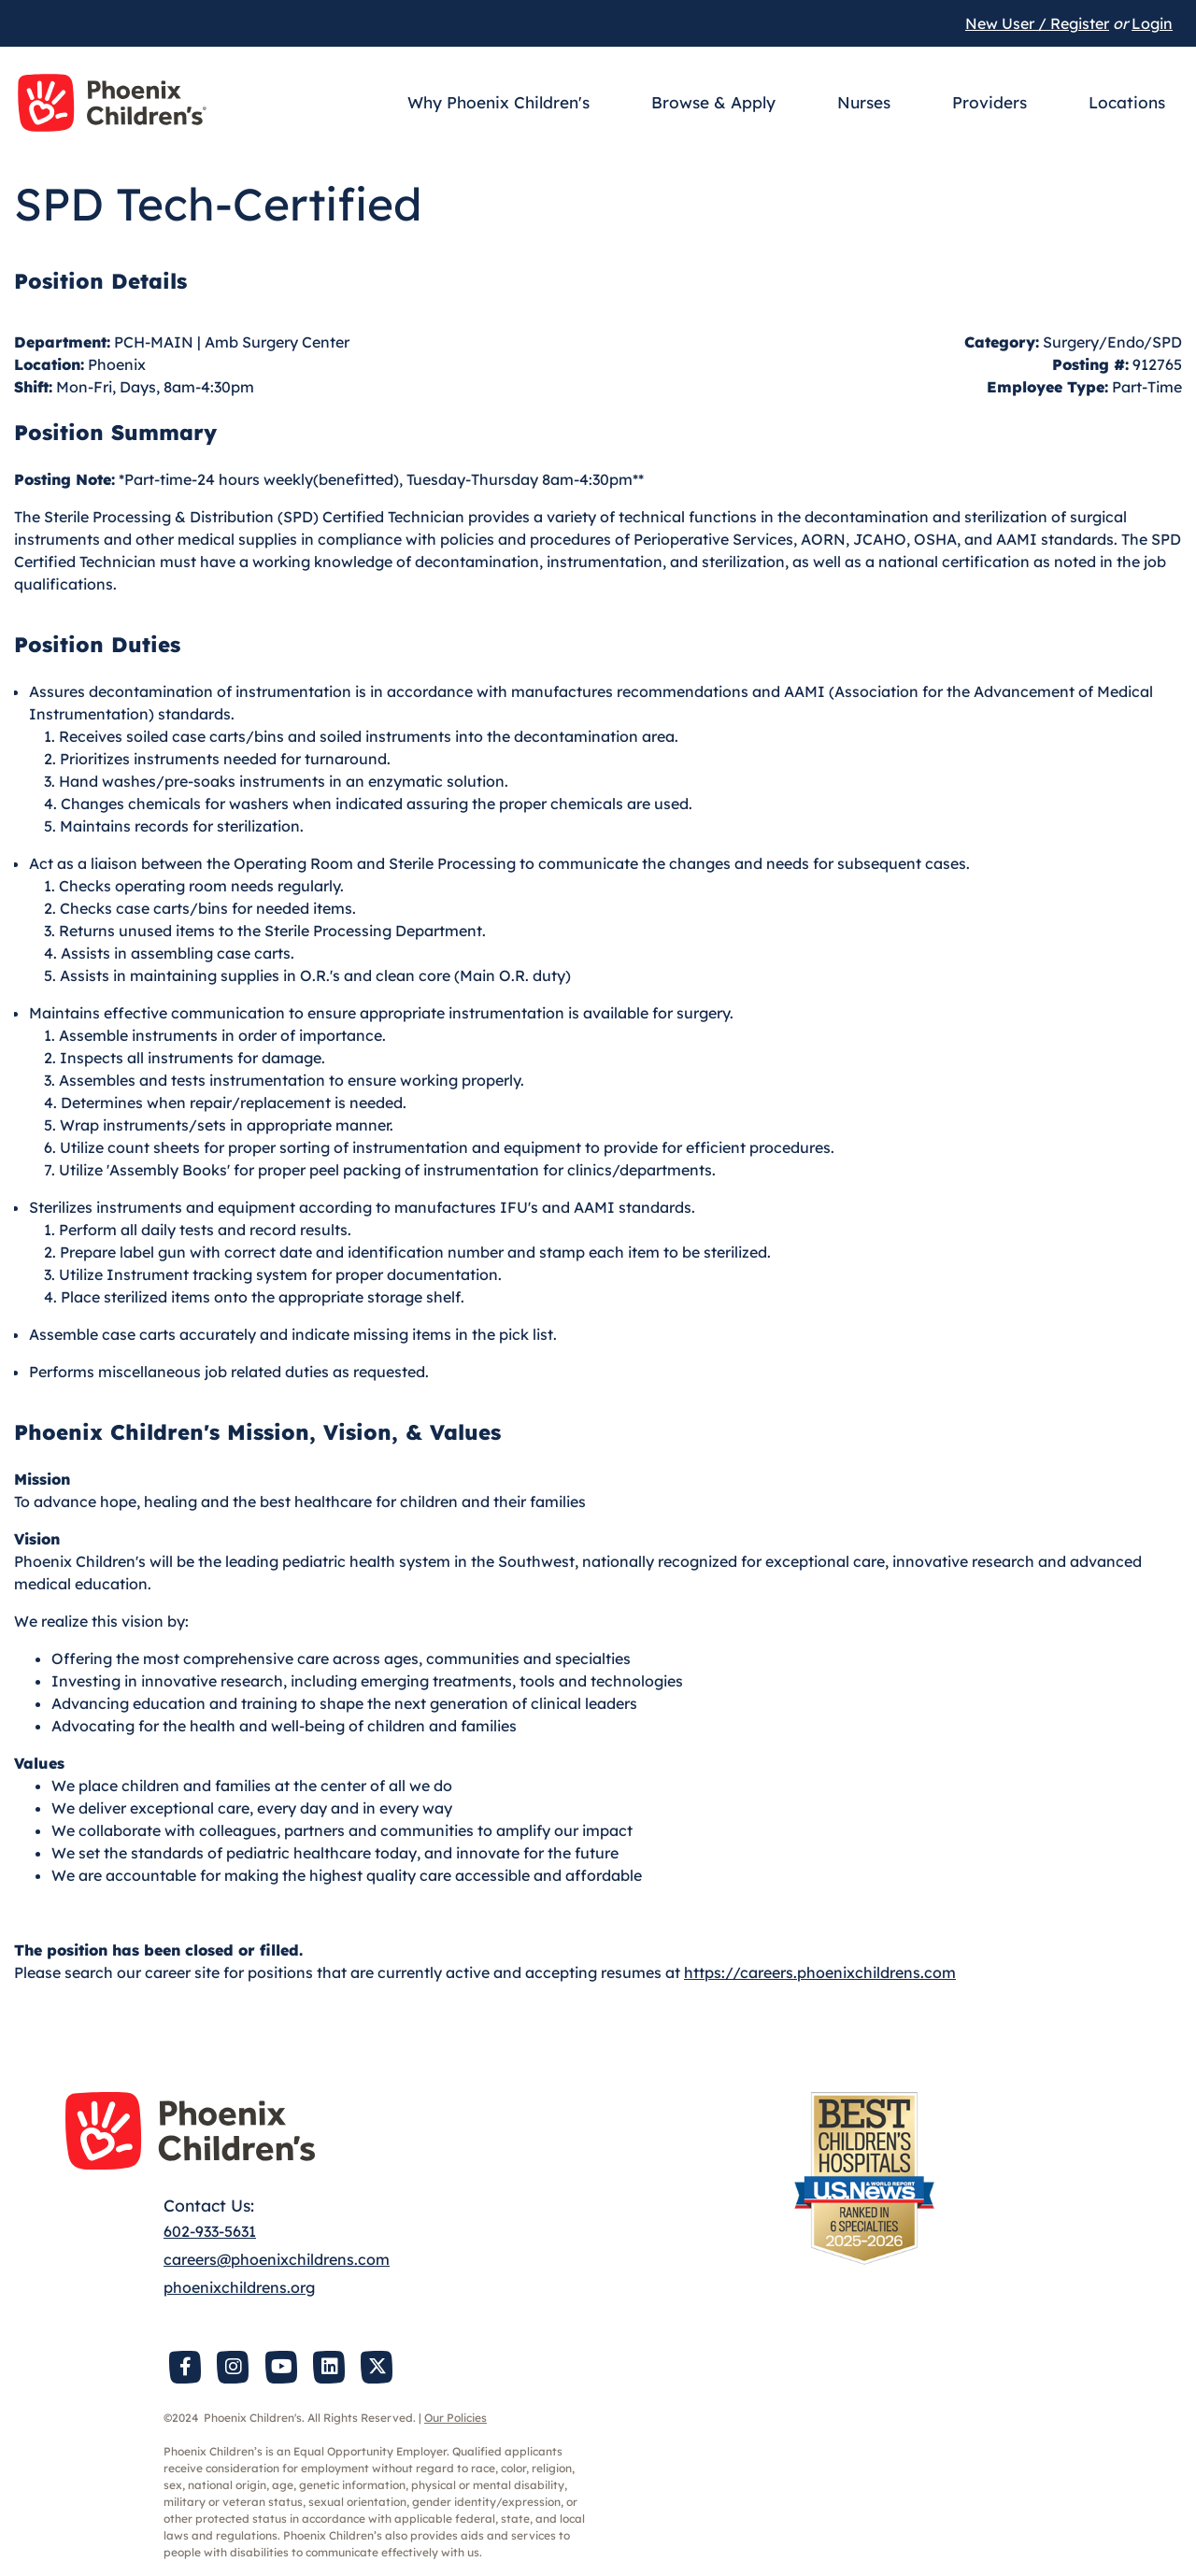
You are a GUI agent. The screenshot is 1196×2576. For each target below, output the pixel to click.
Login (1152, 23)
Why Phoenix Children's (498, 102)
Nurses (863, 102)
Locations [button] (1127, 102)
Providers (989, 102)
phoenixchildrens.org (239, 2287)
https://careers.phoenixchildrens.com (820, 1972)
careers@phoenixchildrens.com (277, 2259)
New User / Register (1037, 23)
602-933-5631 (210, 2231)
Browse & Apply (713, 102)
